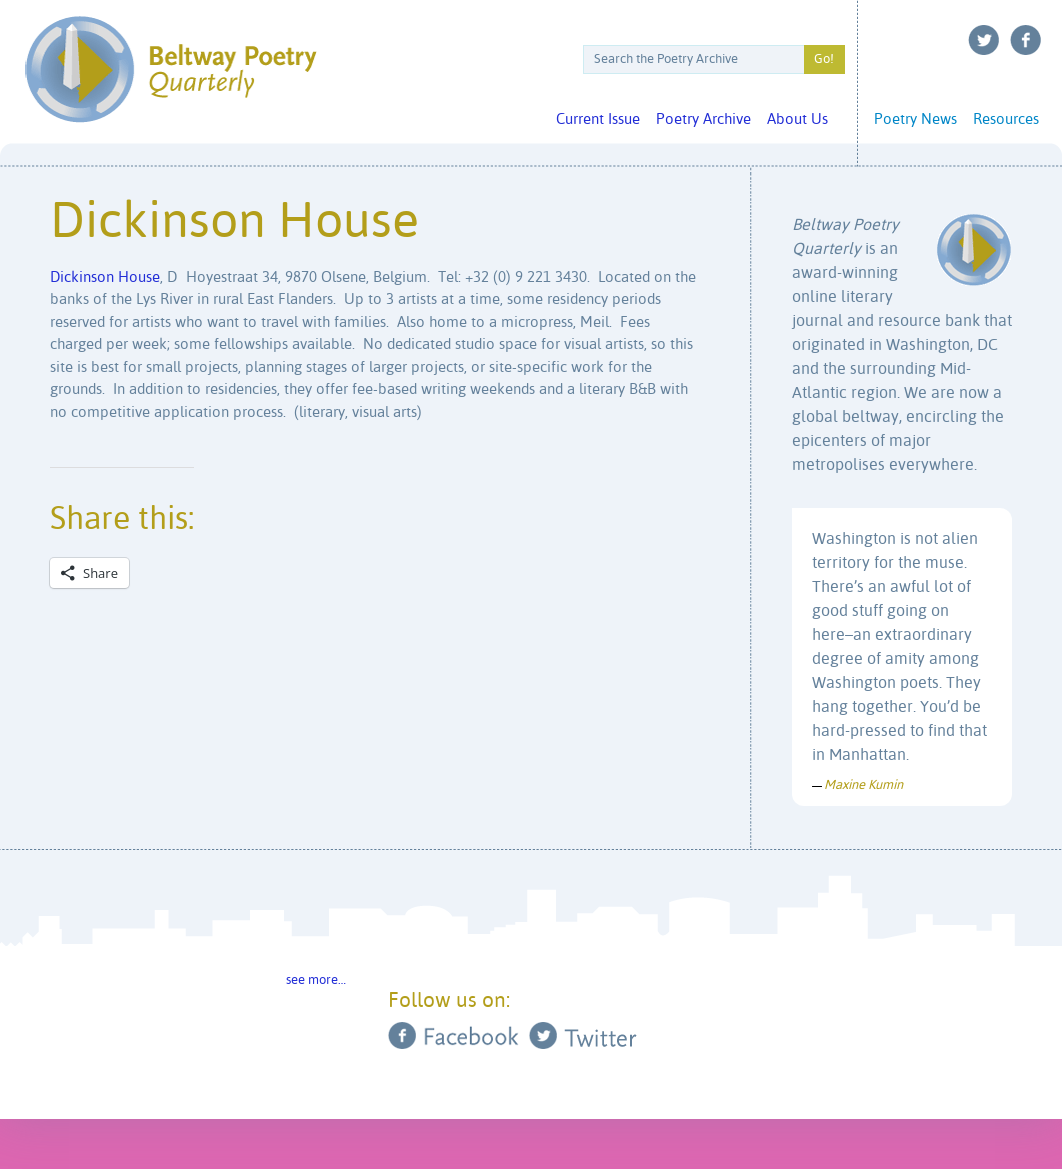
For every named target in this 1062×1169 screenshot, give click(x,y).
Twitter (984, 40)
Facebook (1026, 40)
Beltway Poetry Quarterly (170, 69)
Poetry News (915, 119)
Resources (1006, 119)
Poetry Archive (703, 119)
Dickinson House (105, 277)
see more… (316, 980)
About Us (797, 119)
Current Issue (598, 119)
